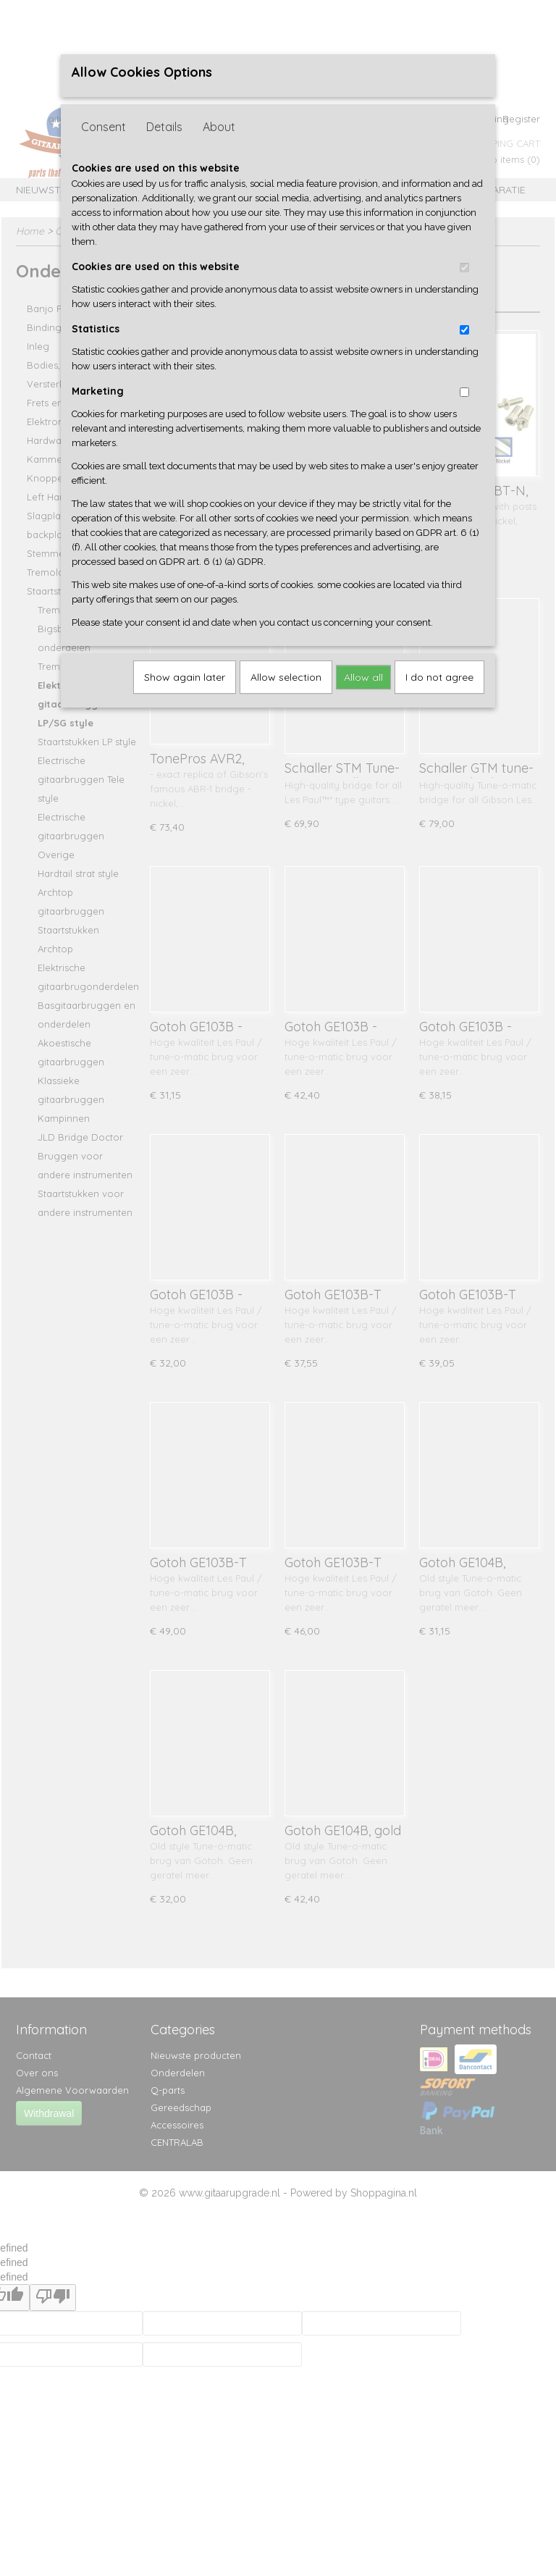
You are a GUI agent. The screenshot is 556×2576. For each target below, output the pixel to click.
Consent (103, 126)
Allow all (363, 677)
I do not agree (439, 677)
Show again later (184, 677)
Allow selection (285, 677)
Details (164, 126)
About (219, 126)
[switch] (464, 267)
